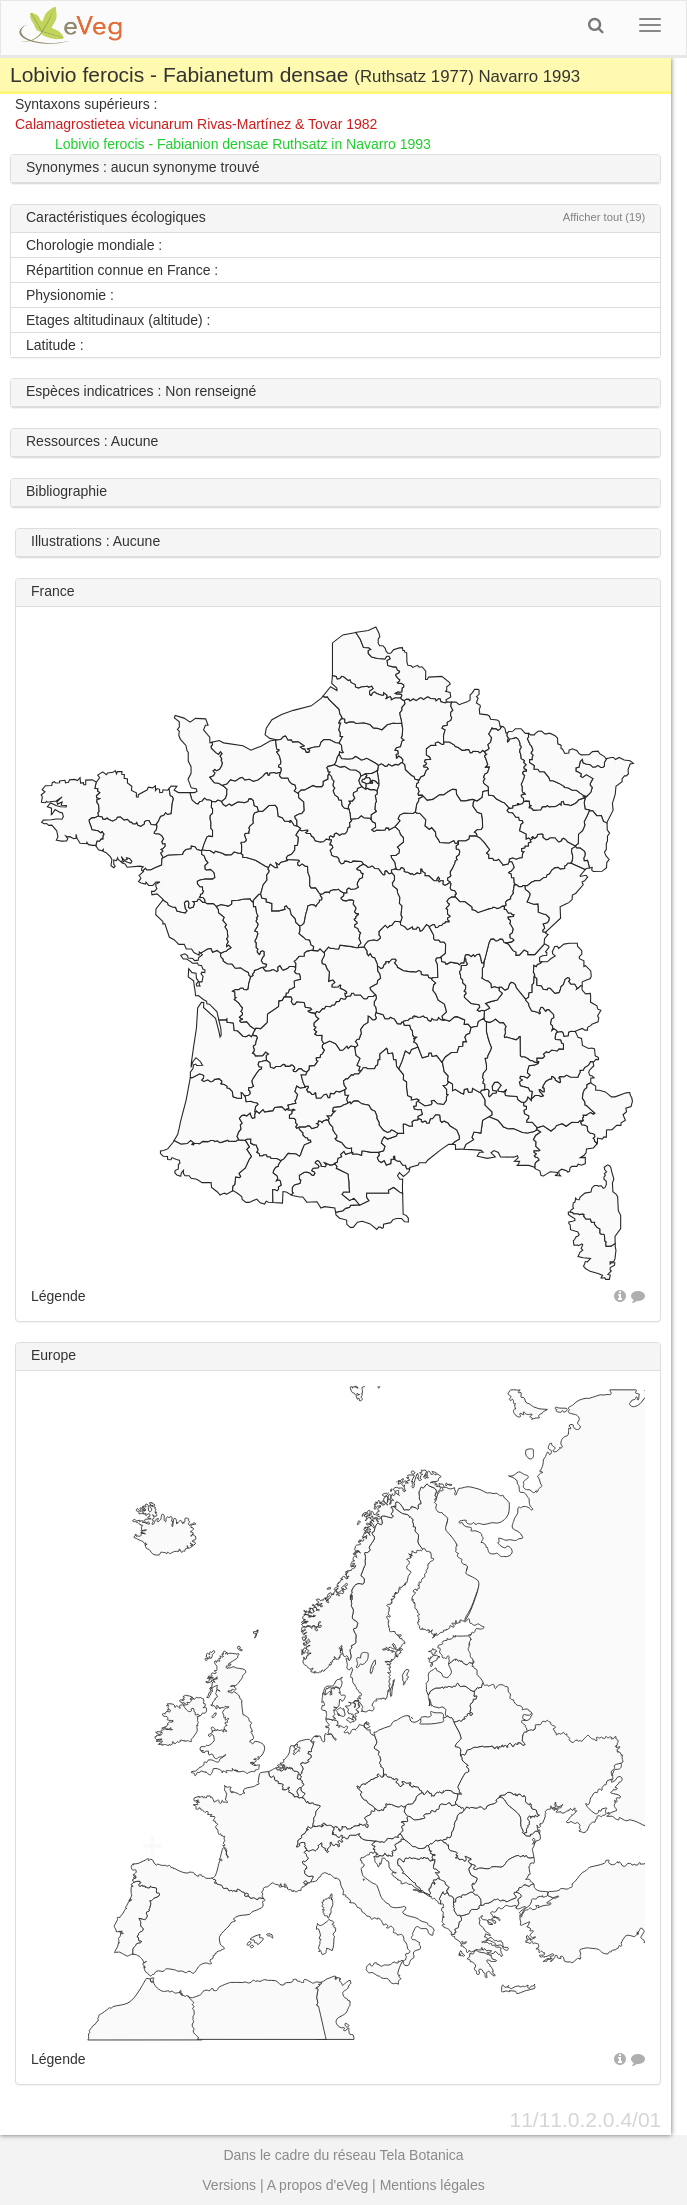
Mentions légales (432, 2185)
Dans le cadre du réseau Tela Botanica (343, 2155)
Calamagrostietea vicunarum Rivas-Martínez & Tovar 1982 (196, 124)
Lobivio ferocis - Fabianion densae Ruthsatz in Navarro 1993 (243, 144)
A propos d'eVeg (318, 2185)
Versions (229, 2185)
